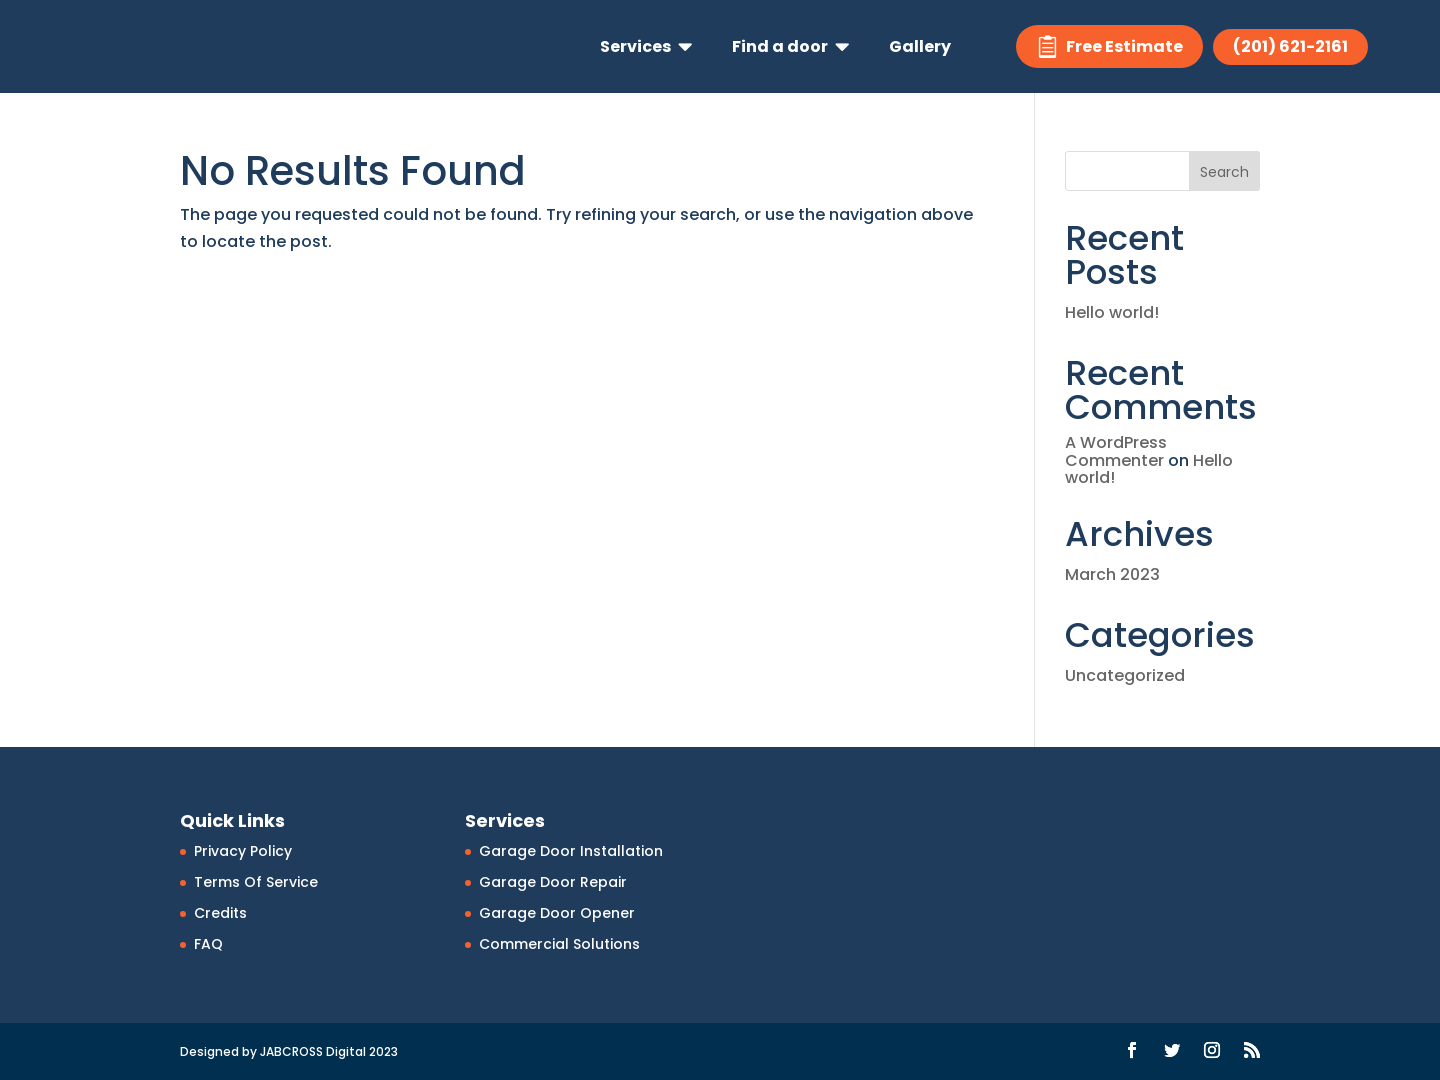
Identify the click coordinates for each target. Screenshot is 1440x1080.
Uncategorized (1125, 675)
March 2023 (1112, 574)
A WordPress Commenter (1116, 451)
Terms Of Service (256, 882)
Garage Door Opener (557, 913)
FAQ (208, 944)
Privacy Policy (243, 851)
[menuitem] (646, 46)
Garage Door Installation (571, 851)
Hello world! (1112, 312)
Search (1224, 172)
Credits (220, 913)
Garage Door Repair (553, 882)
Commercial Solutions (559, 944)
